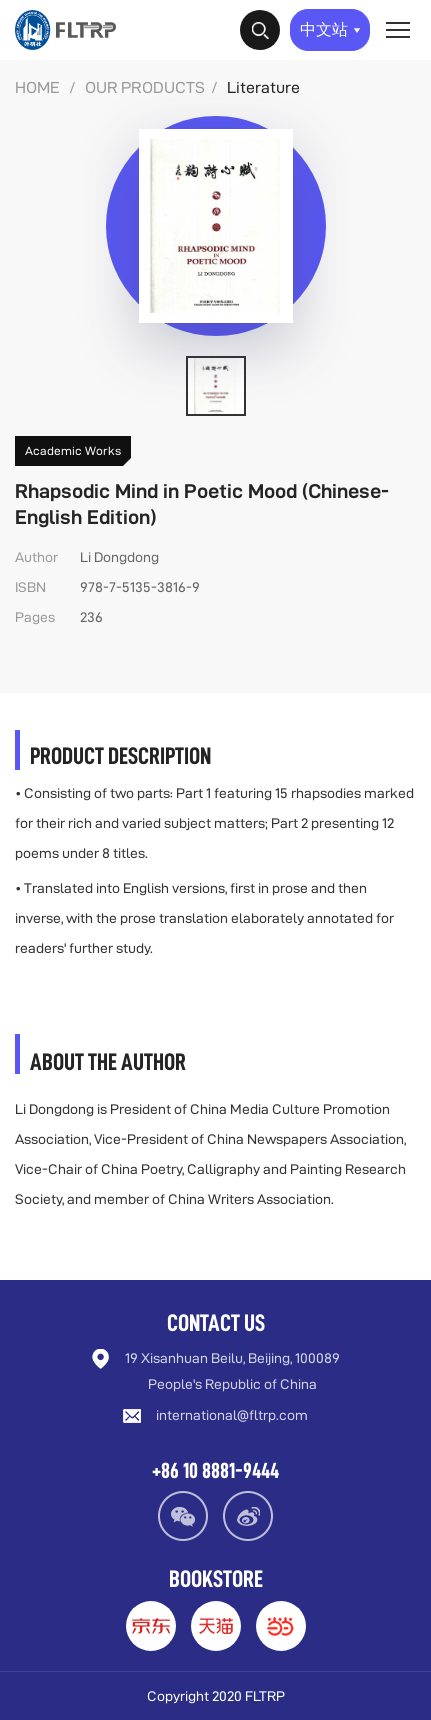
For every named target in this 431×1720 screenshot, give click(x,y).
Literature (263, 87)
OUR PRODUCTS (145, 87)
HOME (37, 87)
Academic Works (73, 450)
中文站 (330, 29)
